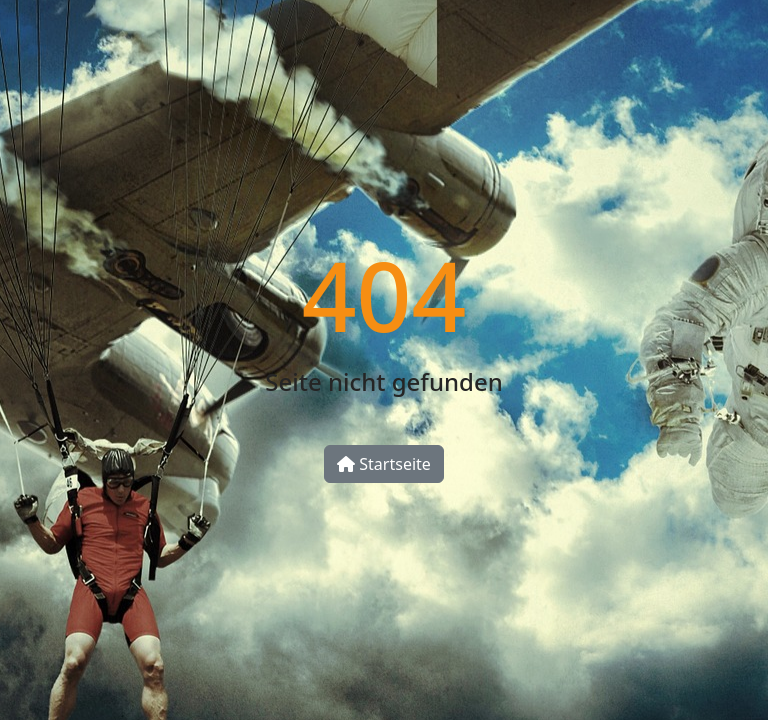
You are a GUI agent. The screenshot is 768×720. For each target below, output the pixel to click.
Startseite (384, 464)
